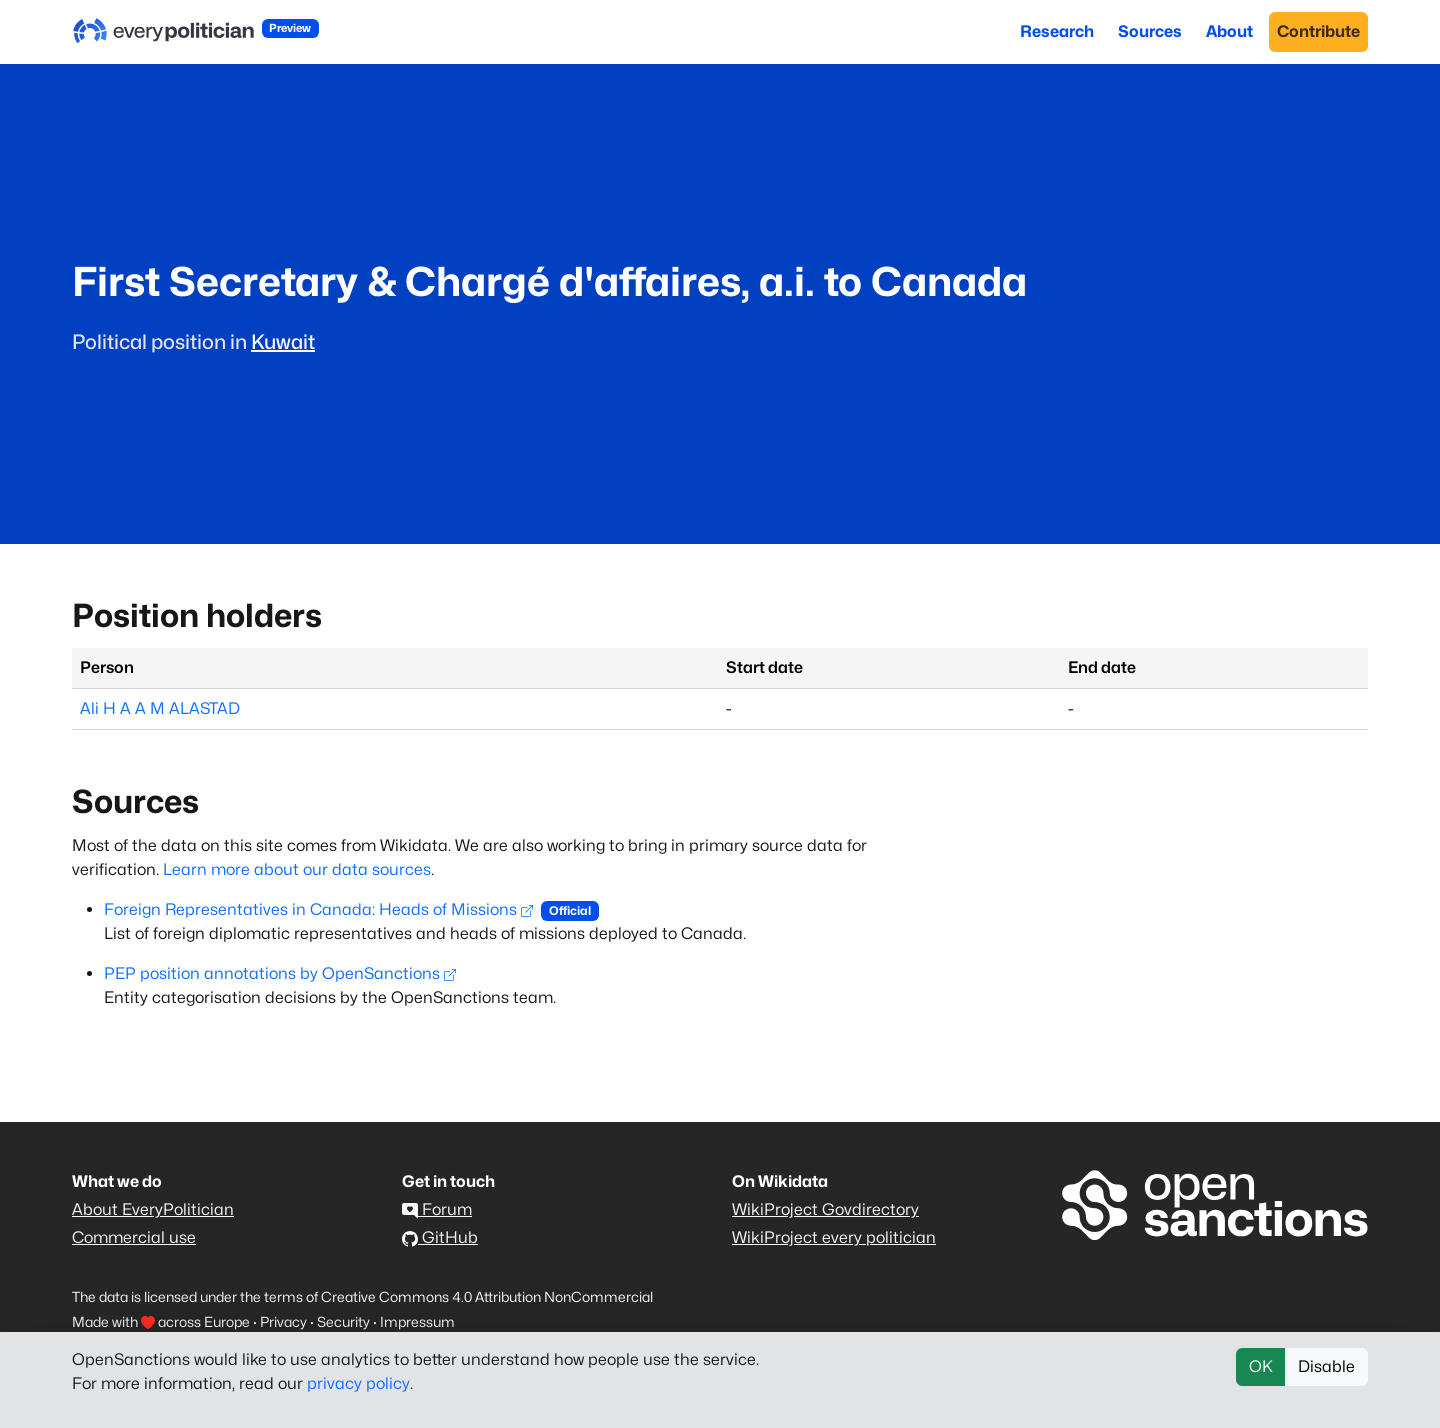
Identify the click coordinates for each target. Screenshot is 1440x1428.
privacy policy (358, 1383)
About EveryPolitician (153, 1209)
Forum (437, 1209)
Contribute (1318, 31)
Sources (1150, 31)
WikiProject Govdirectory (825, 1209)
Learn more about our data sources (297, 869)
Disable (1326, 1366)
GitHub (440, 1237)
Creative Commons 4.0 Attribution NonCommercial (487, 1296)
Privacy (283, 1321)
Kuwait (283, 342)
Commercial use (134, 1237)
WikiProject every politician (834, 1237)
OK (1261, 1366)
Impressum (417, 1321)
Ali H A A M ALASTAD (160, 708)
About (1229, 31)
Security (343, 1321)
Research (1057, 31)
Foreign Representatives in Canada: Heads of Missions (318, 909)
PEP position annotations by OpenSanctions (280, 973)
